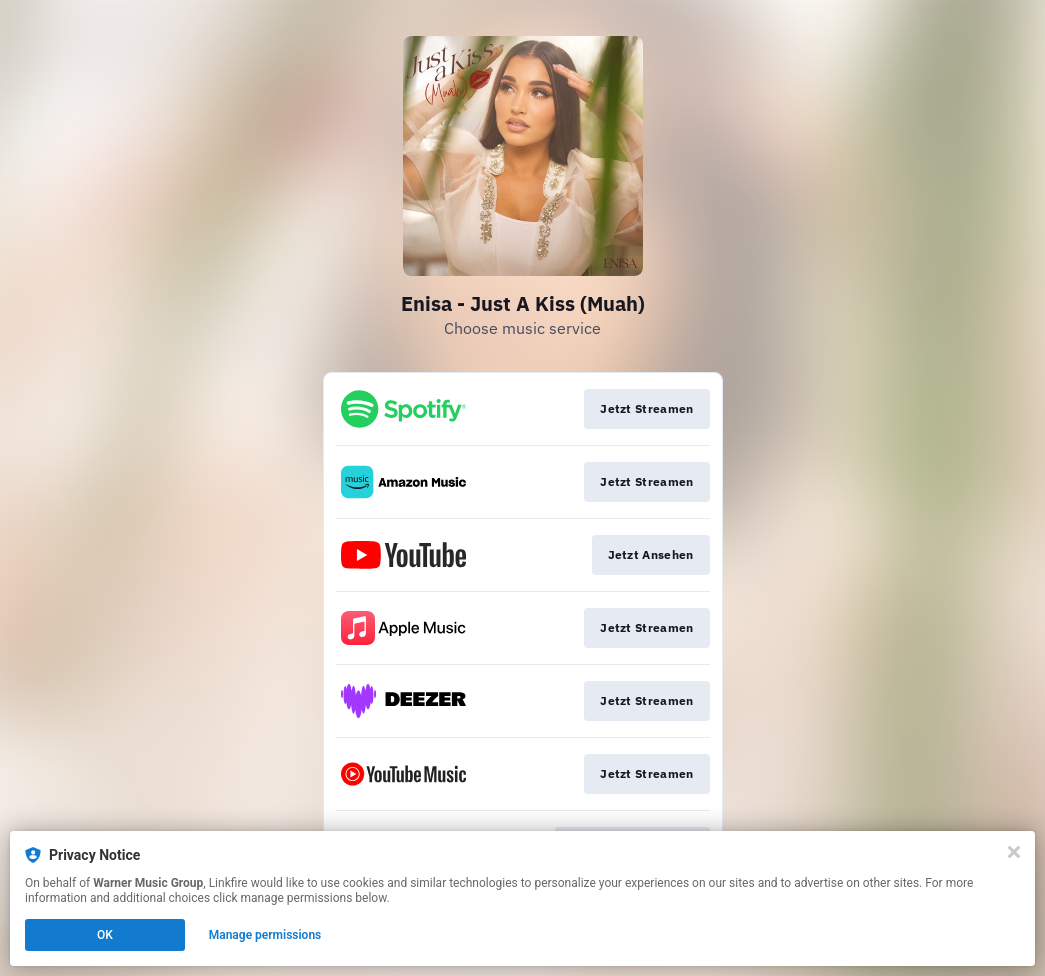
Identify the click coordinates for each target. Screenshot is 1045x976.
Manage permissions (265, 935)
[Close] (1014, 852)
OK (105, 935)
